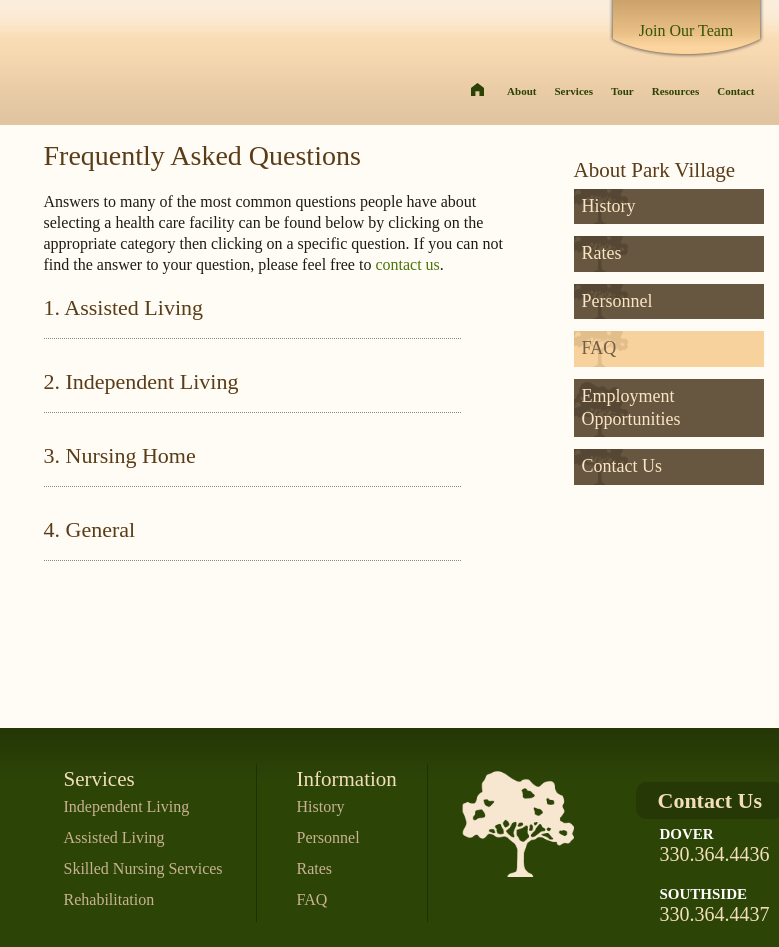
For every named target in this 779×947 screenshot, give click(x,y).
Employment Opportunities (631, 407)
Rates (602, 253)
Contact (735, 91)
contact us (407, 264)
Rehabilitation (109, 899)
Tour (622, 91)
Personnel (617, 301)
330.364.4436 (715, 854)
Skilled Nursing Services (143, 868)
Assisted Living (114, 837)
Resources (675, 91)
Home (478, 93)
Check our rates (677, 695)
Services (573, 91)
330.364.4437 (715, 914)
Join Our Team (686, 30)
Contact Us (622, 466)
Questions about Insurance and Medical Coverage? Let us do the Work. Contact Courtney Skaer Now (677, 558)
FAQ (599, 348)
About (521, 91)
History (609, 206)
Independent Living (127, 806)
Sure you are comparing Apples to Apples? (677, 656)
